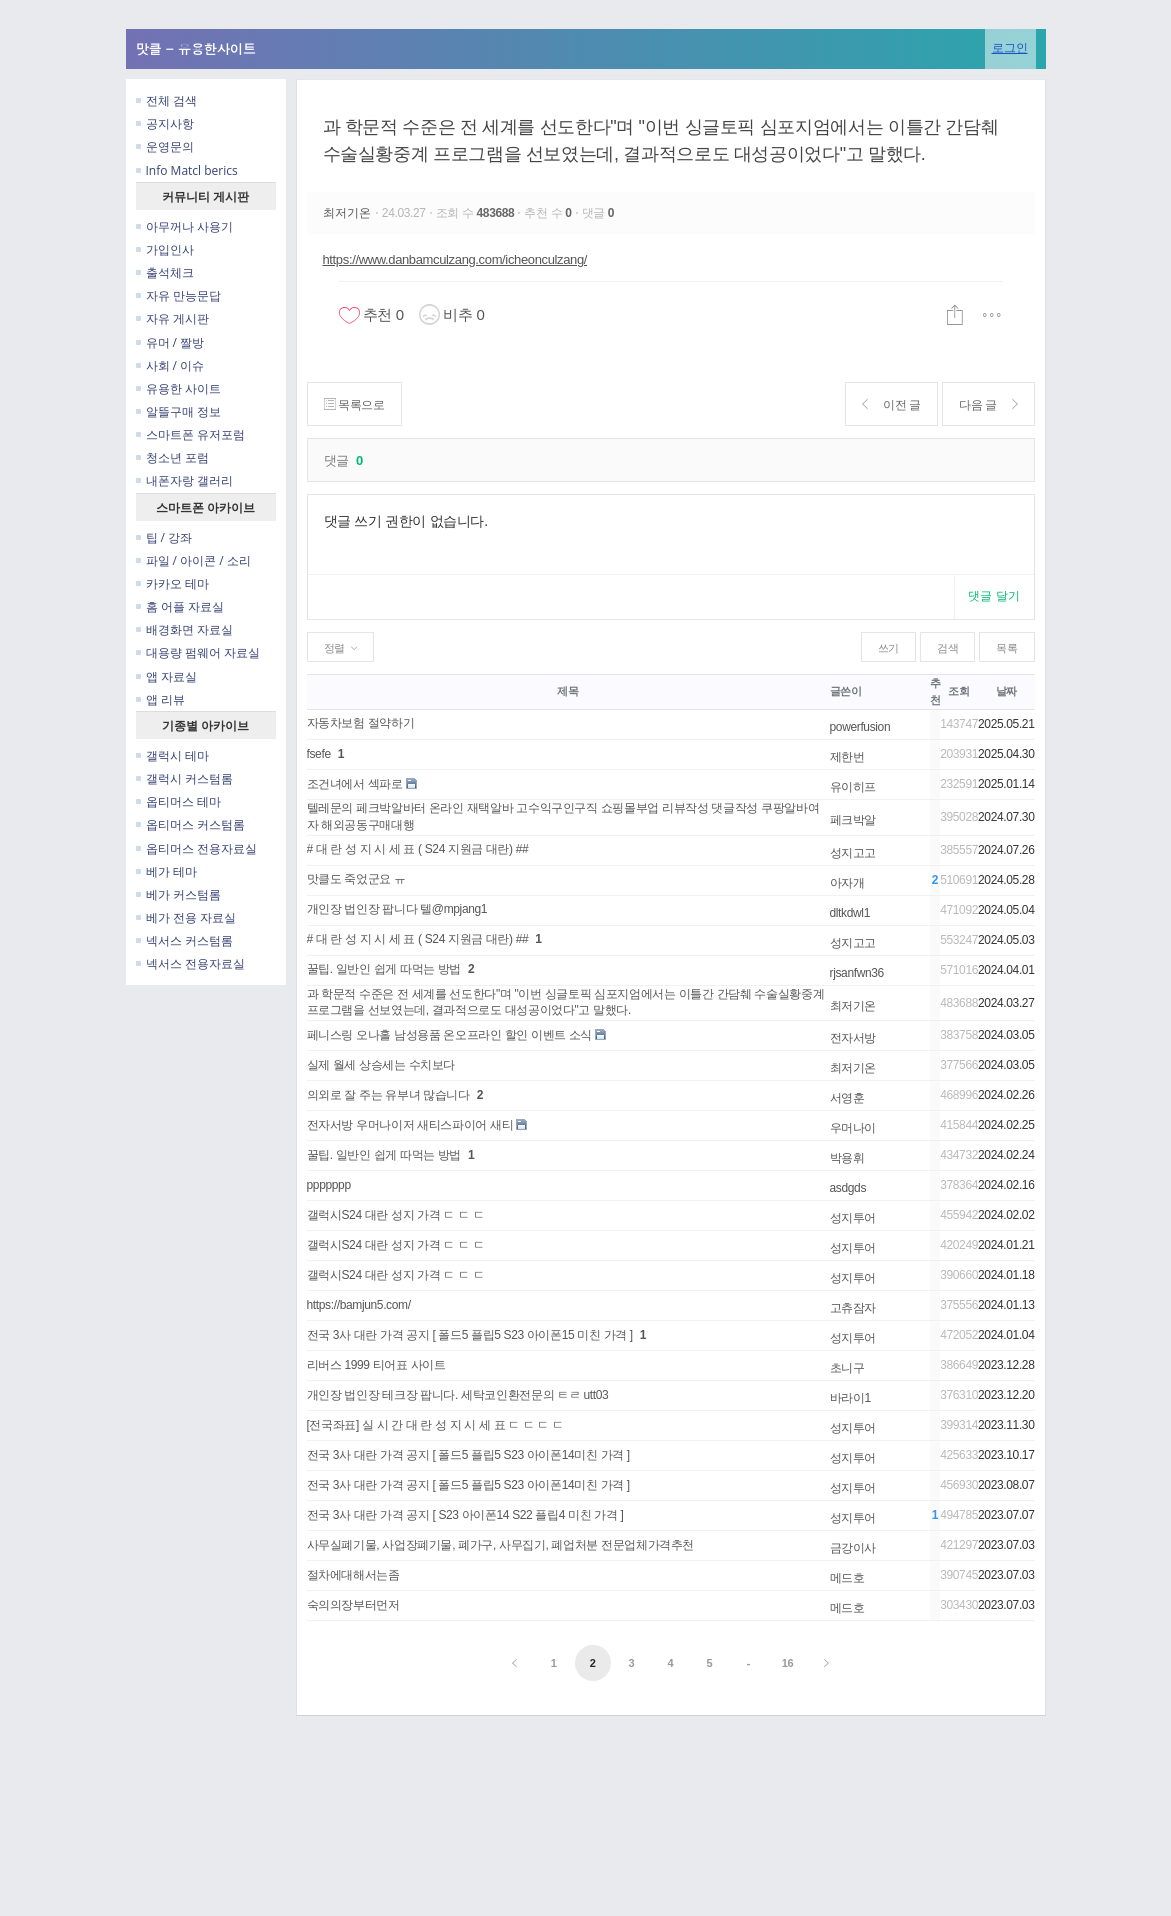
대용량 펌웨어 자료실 (198, 652)
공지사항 (165, 123)
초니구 (847, 1368)
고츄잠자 (853, 1308)
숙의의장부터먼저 (353, 1605)
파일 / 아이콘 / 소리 (193, 560)
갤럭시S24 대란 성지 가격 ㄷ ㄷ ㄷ (396, 1215)
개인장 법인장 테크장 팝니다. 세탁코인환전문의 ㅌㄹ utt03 (458, 1395)
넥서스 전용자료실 (190, 963)
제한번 (847, 757)
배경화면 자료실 (184, 629)
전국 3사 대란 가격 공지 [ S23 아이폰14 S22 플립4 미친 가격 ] (465, 1515)
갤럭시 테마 (172, 755)
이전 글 (891, 404)
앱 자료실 (166, 676)
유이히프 (853, 787)
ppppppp (329, 1185)
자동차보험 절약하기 (361, 723)
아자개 (847, 883)
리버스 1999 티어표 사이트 (376, 1365)
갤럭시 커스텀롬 (184, 778)
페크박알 (853, 820)
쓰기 (888, 648)
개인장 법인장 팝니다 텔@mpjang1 (397, 909)
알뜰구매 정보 (178, 411)
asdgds (848, 1188)
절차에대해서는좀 (353, 1575)
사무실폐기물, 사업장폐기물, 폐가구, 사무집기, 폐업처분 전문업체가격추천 (501, 1545)
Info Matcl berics (187, 170)
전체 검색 (166, 100)
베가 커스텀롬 (178, 894)
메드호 (847, 1578)
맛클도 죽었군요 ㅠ (356, 879)
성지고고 (853, 853)
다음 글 (988, 404)
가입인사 (165, 249)
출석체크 (165, 272)
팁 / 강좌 (164, 537)
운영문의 (165, 146)
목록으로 (354, 404)
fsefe (319, 754)
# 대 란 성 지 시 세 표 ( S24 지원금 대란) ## (418, 849)
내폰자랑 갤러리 (184, 480)
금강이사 (853, 1548)
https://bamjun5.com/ (359, 1305)
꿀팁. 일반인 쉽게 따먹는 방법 (384, 969)
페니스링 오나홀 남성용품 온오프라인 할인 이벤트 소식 (450, 1035)
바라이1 (850, 1398)
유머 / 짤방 (170, 342)
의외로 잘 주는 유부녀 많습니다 (388, 1095)
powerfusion (860, 727)
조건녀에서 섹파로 (355, 784)
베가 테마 (166, 871)
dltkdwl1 (850, 913)
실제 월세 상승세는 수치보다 (381, 1065)
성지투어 (853, 1218)
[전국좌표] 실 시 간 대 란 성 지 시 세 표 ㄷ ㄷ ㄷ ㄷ (435, 1425)
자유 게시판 (172, 318)
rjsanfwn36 (857, 973)
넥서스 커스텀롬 (184, 940)
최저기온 (349, 213)
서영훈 (847, 1098)
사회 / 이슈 (170, 365)
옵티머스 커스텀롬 (190, 824)
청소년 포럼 (172, 457)
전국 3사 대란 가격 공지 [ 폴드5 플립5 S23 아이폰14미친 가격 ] (468, 1455)
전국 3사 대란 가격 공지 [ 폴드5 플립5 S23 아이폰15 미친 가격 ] (470, 1335)
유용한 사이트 (178, 388)
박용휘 (847, 1158)
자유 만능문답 (178, 295)
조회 (958, 691)
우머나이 (853, 1128)
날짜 (1006, 691)
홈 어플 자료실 (180, 606)
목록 (1006, 648)
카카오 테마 (172, 583)
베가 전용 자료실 (186, 917)
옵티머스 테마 (178, 801)
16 (788, 1663)
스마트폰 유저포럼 (190, 434)
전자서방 (853, 1038)
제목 (567, 691)
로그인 (1010, 47)
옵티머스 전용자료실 (196, 848)
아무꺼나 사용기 (184, 226)
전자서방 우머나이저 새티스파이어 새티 (410, 1125)
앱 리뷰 (160, 699)
